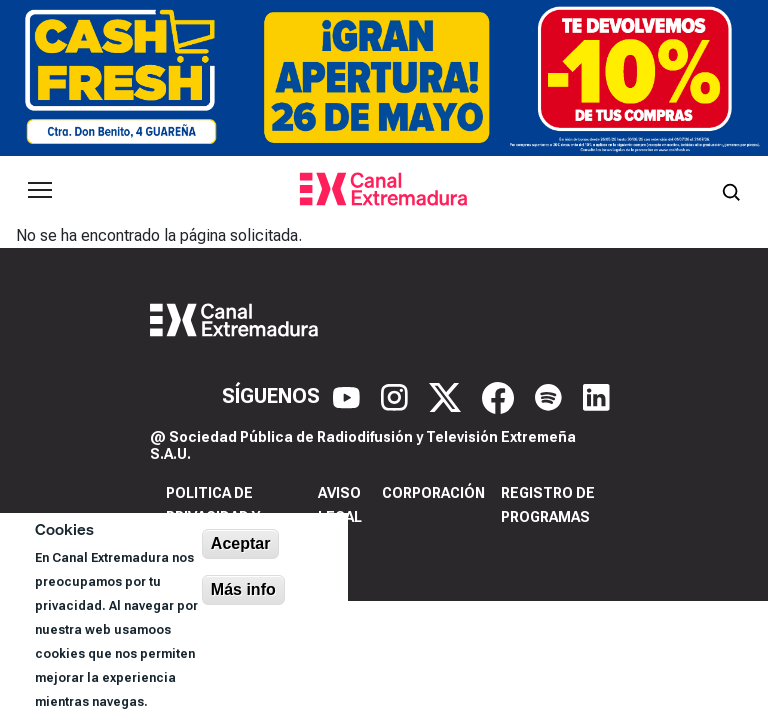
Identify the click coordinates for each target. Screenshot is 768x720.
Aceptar (241, 543)
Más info (243, 589)
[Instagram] (397, 396)
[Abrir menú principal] (40, 190)
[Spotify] (551, 396)
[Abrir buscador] (731, 190)
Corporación (433, 493)
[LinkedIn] (596, 396)
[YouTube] (349, 396)
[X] (447, 396)
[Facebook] (500, 396)
